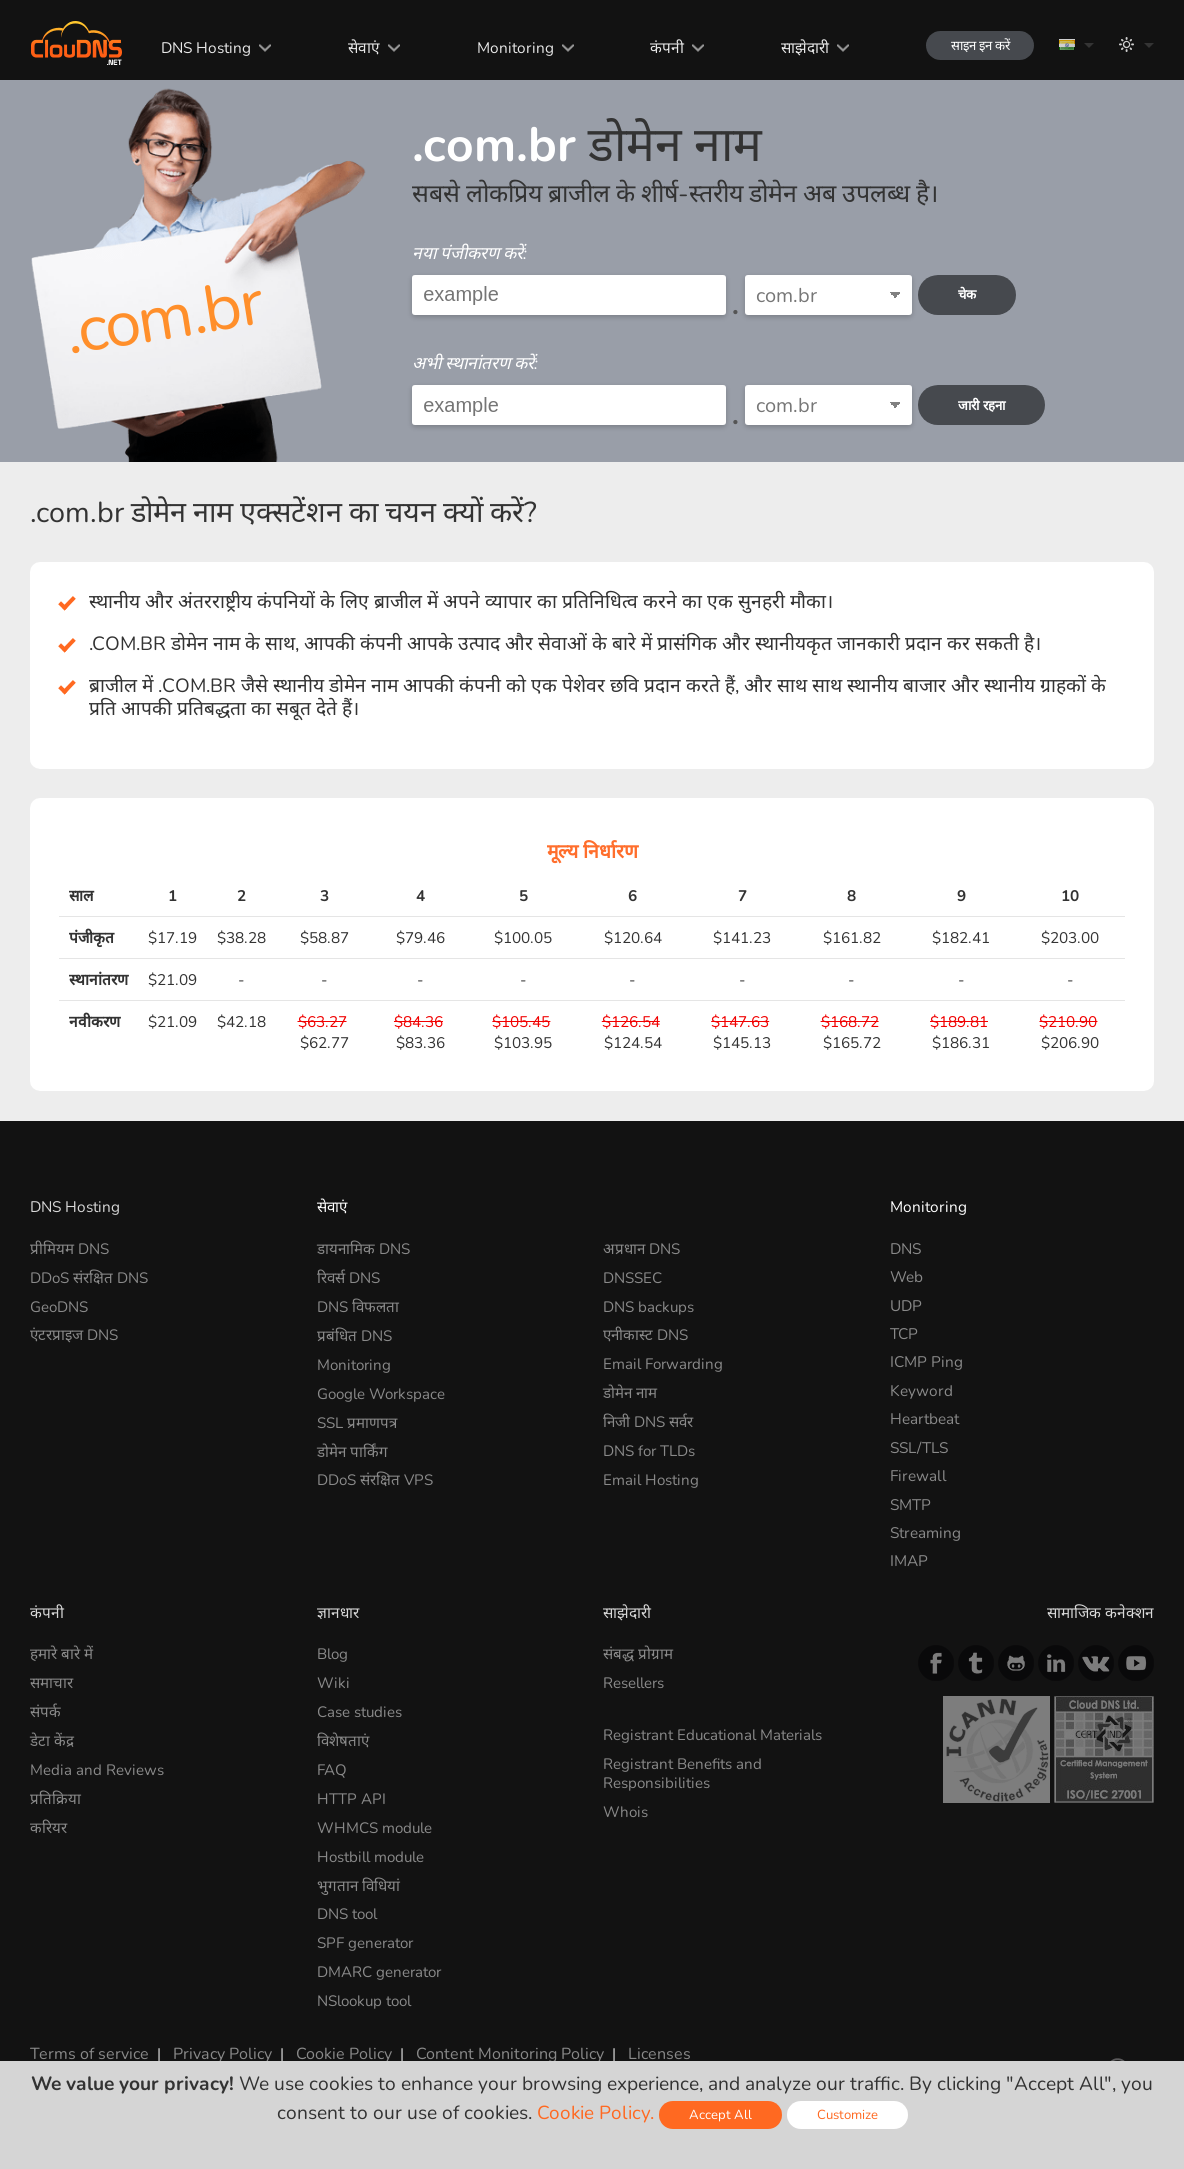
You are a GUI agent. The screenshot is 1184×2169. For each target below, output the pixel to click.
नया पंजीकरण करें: (469, 253)
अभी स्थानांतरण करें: (475, 363)
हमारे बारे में (61, 1653)
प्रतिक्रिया (55, 1795)
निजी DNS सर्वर (649, 1418)
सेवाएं (356, 47)
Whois (626, 1808)
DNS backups (649, 1305)
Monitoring (505, 47)
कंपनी (657, 47)
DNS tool (348, 1909)
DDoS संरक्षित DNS (89, 1276)
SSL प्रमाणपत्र (357, 1418)
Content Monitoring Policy (497, 2046)
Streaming (925, 1532)
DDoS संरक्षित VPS (376, 1475)
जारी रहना (986, 405)
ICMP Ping (926, 1361)
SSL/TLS (919, 1447)
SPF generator (366, 1938)
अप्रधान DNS (642, 1248)
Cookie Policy (335, 2046)
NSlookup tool (367, 1994)
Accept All (719, 2114)
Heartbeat (924, 1418)
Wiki (333, 1682)
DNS (905, 1248)
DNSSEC (632, 1276)
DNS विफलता (358, 1305)
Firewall (918, 1475)
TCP (904, 1333)
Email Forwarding (665, 1361)
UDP (906, 1305)
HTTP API (351, 1795)
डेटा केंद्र (52, 1739)
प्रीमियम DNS (69, 1248)
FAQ (332, 1767)
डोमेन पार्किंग (353, 1447)
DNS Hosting (200, 47)
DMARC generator (380, 1966)
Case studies (360, 1710)
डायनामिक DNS (364, 1248)
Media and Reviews (97, 1767)
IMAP (909, 1560)
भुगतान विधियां (359, 1881)
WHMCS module (376, 1824)
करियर (48, 1824)
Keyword (921, 1390)
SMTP (910, 1504)
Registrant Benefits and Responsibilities (683, 1771)
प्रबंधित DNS (354, 1333)
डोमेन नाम (631, 1390)
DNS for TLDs (650, 1447)
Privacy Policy (215, 2046)
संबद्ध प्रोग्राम (638, 1653)
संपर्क (45, 1710)
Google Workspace (383, 1390)
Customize (847, 2114)
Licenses (641, 2046)
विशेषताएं (344, 1739)
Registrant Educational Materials (715, 1733)
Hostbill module (373, 1852)
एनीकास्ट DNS (646, 1333)
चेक (971, 294)
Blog (333, 1653)
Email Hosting (652, 1475)
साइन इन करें (973, 45)
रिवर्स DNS (349, 1276)
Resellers (635, 1682)
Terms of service (86, 2046)
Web (906, 1276)
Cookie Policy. (594, 2113)
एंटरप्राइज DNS (75, 1333)
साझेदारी (793, 47)
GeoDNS (59, 1305)
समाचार (51, 1682)
